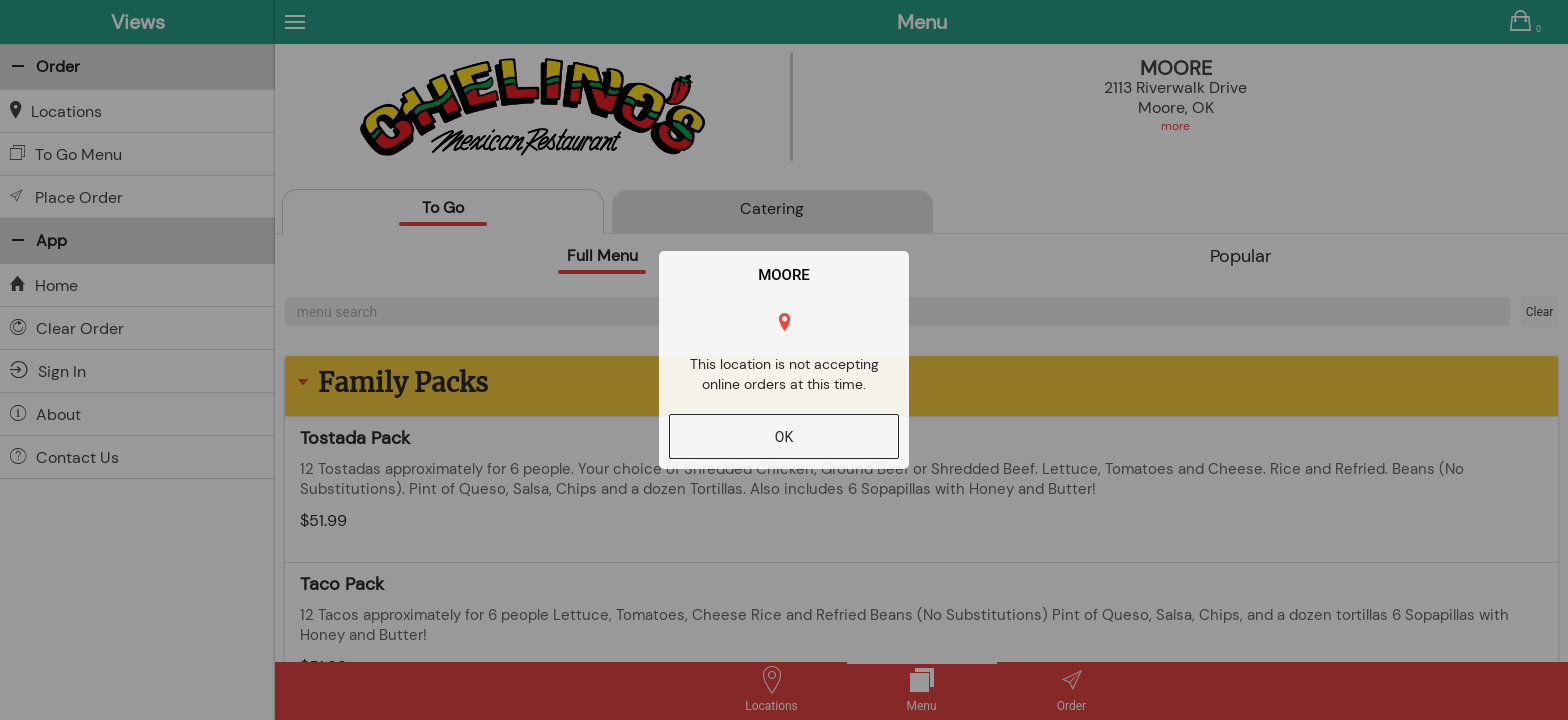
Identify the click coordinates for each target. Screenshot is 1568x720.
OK (784, 437)
